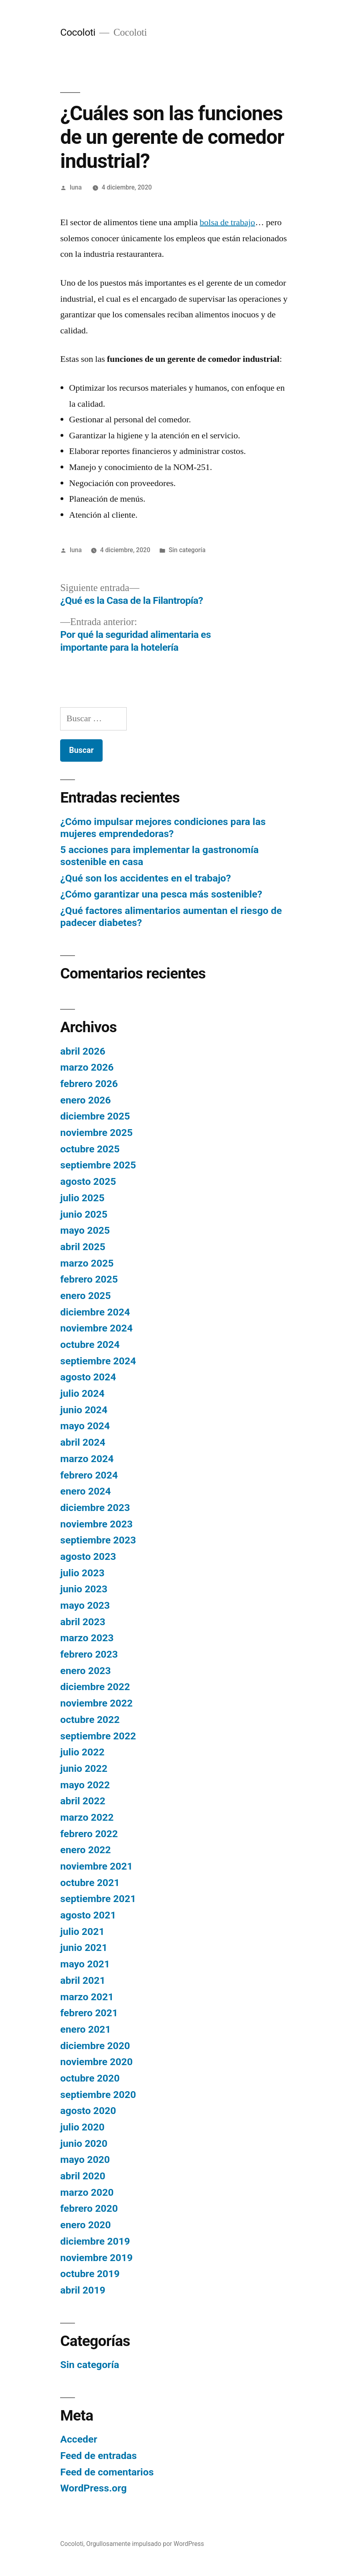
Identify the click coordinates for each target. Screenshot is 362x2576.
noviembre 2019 (96, 2257)
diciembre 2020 (95, 2046)
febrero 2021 (89, 2013)
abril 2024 (82, 1442)
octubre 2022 (89, 1719)
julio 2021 (82, 1931)
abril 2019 (82, 2290)
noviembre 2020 (96, 2062)
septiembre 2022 (98, 1736)
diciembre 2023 (95, 1507)
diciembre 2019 (95, 2241)
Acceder (78, 2439)
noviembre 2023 (96, 1524)
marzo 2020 (86, 2192)
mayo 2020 (85, 2159)
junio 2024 (83, 1410)
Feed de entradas (98, 2455)
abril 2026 (82, 1051)
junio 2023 (83, 1589)
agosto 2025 (88, 1181)
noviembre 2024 (96, 1328)
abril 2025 (82, 1247)
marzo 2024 (86, 1459)
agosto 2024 (88, 1377)
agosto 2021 (88, 1915)
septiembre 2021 (98, 1898)
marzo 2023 (86, 1638)
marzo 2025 (86, 1263)
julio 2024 (82, 1393)
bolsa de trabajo (227, 222)
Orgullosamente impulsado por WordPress (145, 2544)
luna (76, 187)
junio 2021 (83, 1947)
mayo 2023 (85, 1605)
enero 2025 (85, 1295)
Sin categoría (187, 550)
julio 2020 (82, 2127)
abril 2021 (82, 1980)
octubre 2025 (89, 1149)
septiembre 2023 (98, 1540)
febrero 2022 (89, 1834)
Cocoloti (77, 32)
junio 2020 (83, 2143)
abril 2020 (82, 2176)
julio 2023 (82, 1573)
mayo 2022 (85, 1785)
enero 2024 (85, 1491)
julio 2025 (82, 1198)
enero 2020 (85, 2225)
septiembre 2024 (98, 1361)
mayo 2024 (85, 1426)
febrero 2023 (89, 1654)
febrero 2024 (89, 1475)
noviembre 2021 (96, 1866)
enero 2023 (85, 1670)
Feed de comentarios (107, 2472)
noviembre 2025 (96, 1132)
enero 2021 (85, 2029)
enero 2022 (85, 1850)
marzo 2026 (86, 1067)
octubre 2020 (89, 2078)
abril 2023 (82, 1622)
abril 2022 (82, 1801)
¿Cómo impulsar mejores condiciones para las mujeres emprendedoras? (162, 827)
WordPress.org (93, 2488)
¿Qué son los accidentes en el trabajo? (145, 878)
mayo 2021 (85, 1964)
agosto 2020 (88, 2110)
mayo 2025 (85, 1230)
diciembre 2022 (95, 1686)
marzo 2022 (86, 1817)
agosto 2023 (88, 1556)
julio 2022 (82, 1752)
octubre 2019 (89, 2273)
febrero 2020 (89, 2208)
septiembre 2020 (98, 2094)
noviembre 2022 (96, 1703)
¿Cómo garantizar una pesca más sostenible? (161, 894)
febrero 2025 (89, 1279)
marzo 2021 (86, 1997)
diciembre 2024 (95, 1312)
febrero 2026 (89, 1083)
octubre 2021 (89, 1882)
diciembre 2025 (95, 1116)
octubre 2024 (89, 1344)
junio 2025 (83, 1214)
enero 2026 (85, 1100)
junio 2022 (83, 1768)
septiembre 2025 (98, 1165)
